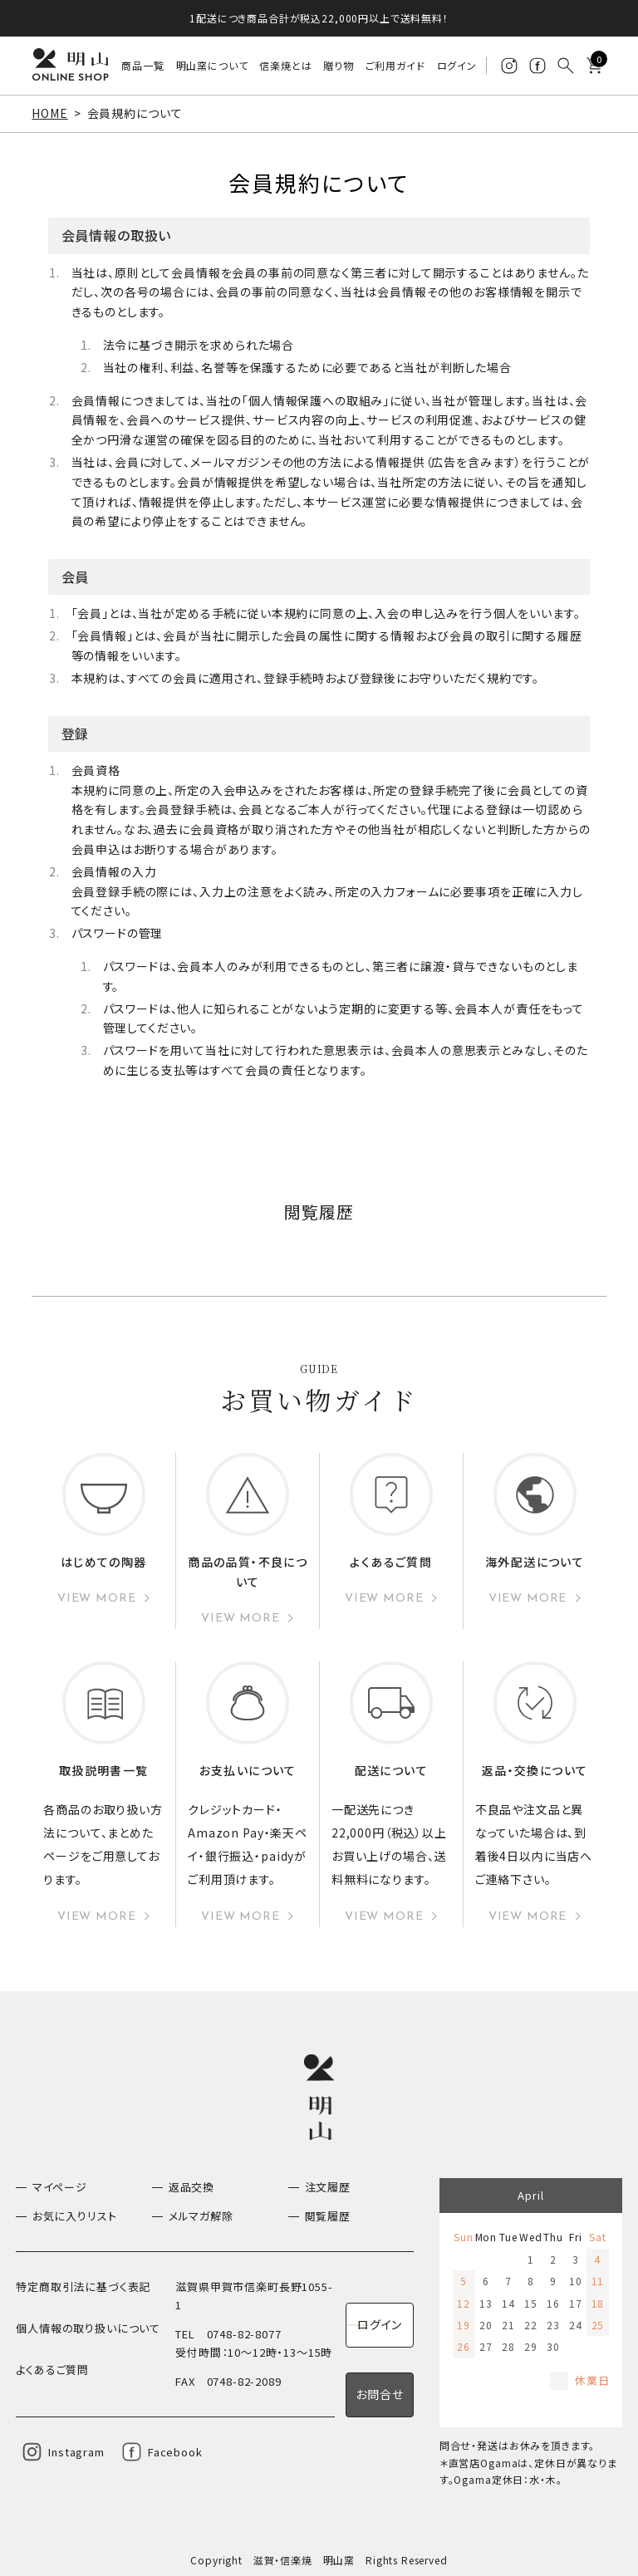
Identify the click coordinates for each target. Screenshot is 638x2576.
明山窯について (212, 65)
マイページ (59, 2186)
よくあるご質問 (52, 2368)
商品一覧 (143, 65)
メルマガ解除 (201, 2215)
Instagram (76, 2451)
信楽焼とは (286, 65)
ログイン (457, 65)
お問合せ (379, 2393)
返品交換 (191, 2186)
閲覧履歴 (328, 2215)
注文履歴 (328, 2186)
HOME (49, 113)
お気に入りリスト (74, 2215)
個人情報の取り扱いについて (88, 2326)
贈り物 (339, 65)
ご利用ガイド (395, 65)
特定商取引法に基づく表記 (83, 2286)
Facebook (175, 2451)
